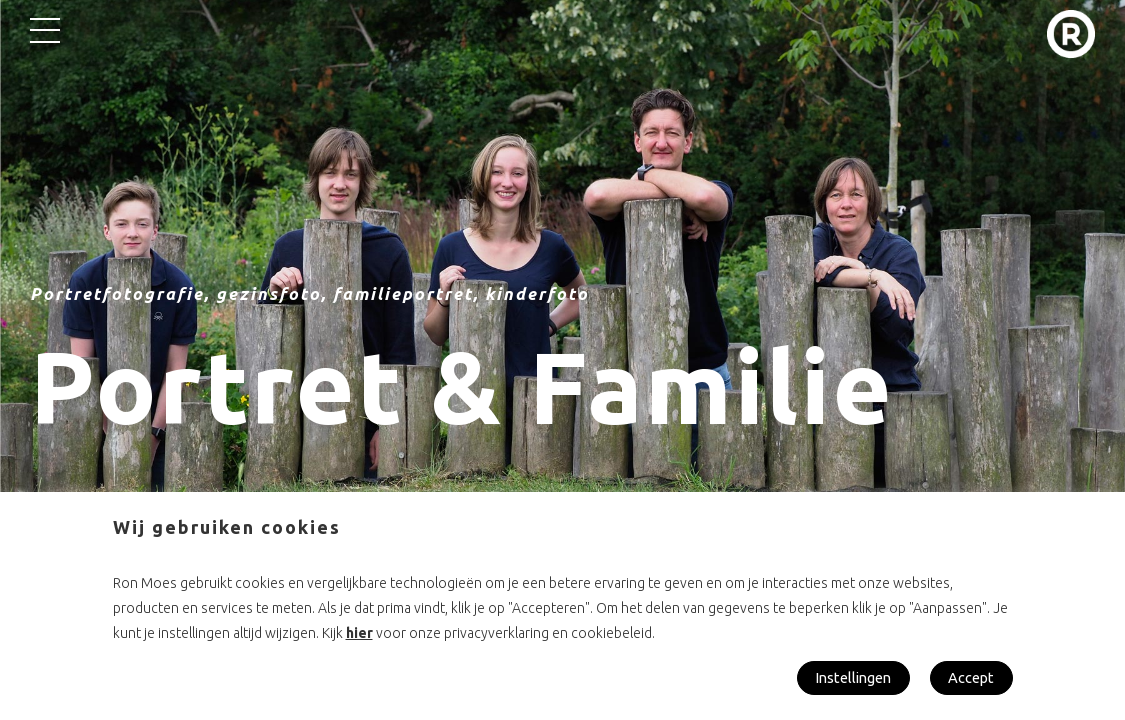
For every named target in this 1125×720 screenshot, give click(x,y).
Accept (970, 677)
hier (359, 632)
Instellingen (847, 677)
